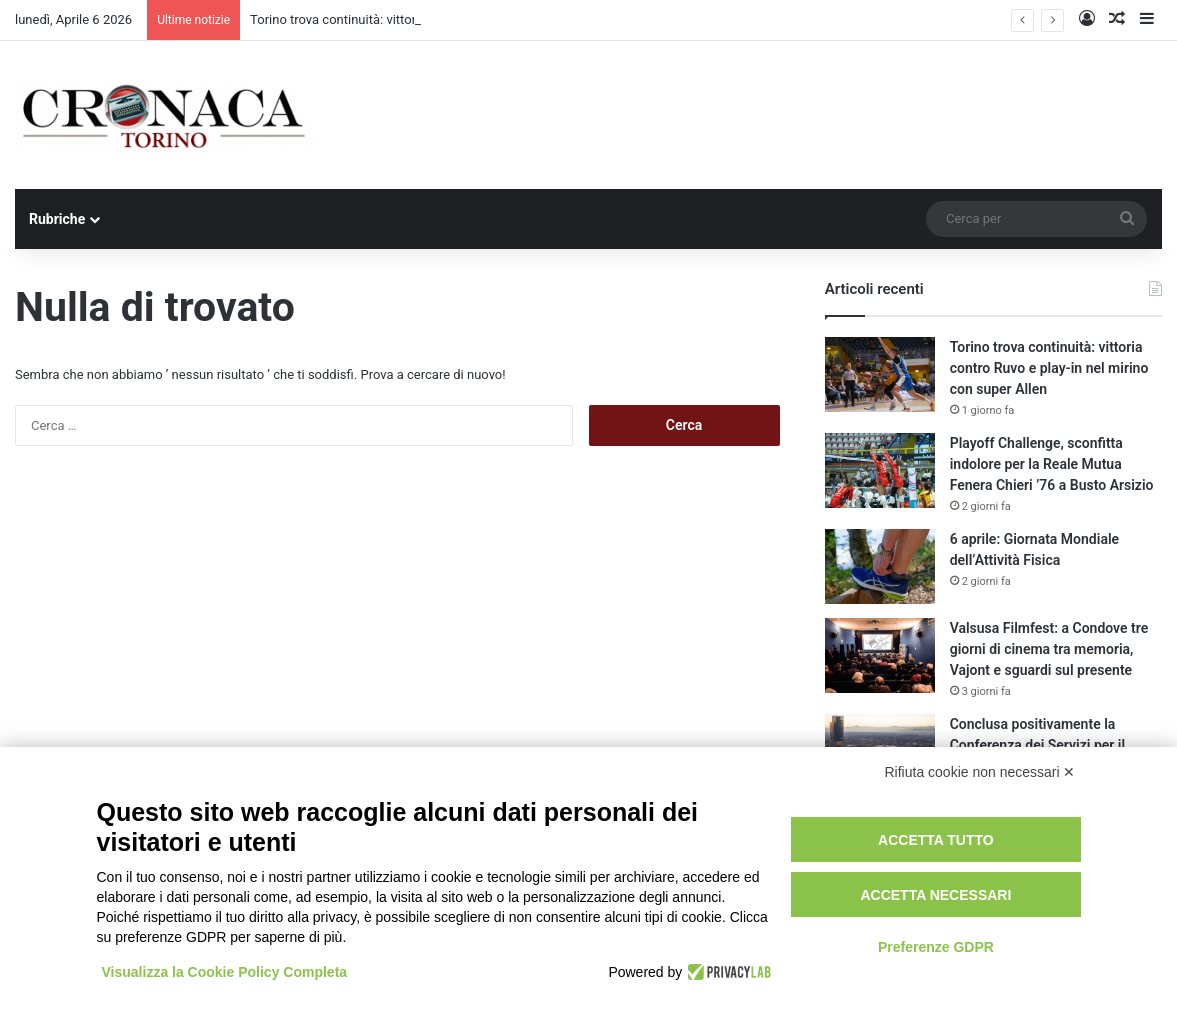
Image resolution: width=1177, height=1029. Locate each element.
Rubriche (57, 219)
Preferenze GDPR (936, 947)
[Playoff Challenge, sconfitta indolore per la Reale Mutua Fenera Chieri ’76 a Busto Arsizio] (880, 470)
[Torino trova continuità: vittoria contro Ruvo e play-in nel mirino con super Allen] (880, 374)
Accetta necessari (935, 895)
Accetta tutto (936, 840)
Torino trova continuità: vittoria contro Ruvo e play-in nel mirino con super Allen (1049, 368)
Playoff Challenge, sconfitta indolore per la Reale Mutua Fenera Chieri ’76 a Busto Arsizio (1052, 464)
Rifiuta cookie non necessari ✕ (980, 772)
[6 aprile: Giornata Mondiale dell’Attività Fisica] (880, 566)
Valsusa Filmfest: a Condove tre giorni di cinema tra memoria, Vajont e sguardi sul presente (1049, 649)
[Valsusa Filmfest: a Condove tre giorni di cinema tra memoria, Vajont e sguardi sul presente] (880, 655)
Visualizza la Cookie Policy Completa (225, 972)
